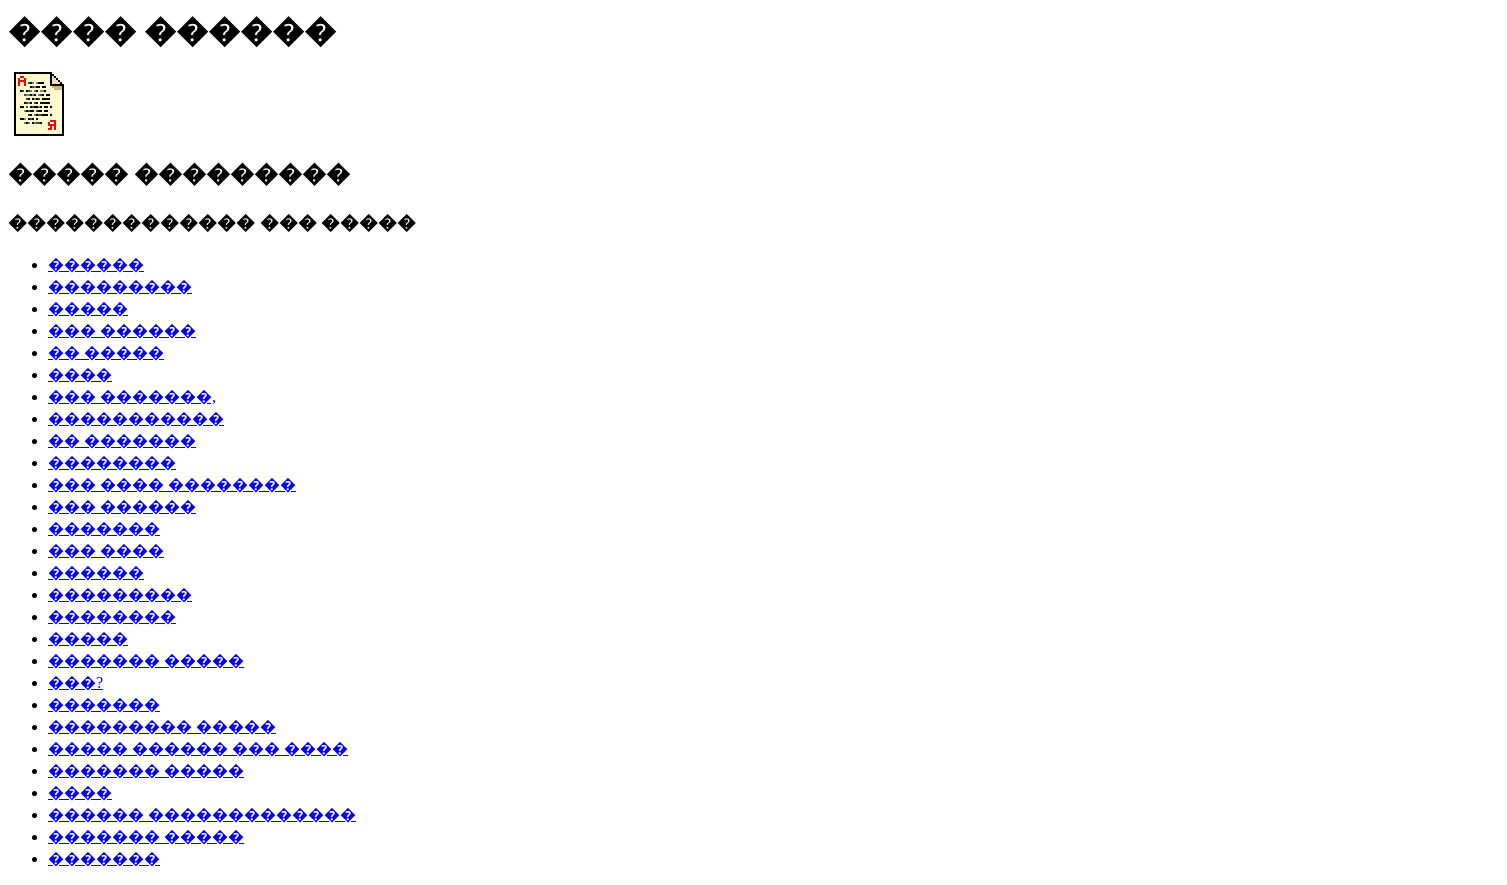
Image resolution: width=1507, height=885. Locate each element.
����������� (136, 418)
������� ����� (146, 660)
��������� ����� (162, 726)
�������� (112, 462)
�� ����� (106, 352)
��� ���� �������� (172, 484)
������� (104, 528)
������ (96, 264)
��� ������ (122, 330)
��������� (120, 286)
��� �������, (132, 396)
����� (88, 308)
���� (80, 374)
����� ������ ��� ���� (198, 748)
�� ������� (122, 440)
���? (75, 682)
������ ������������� (202, 814)
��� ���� (106, 550)
